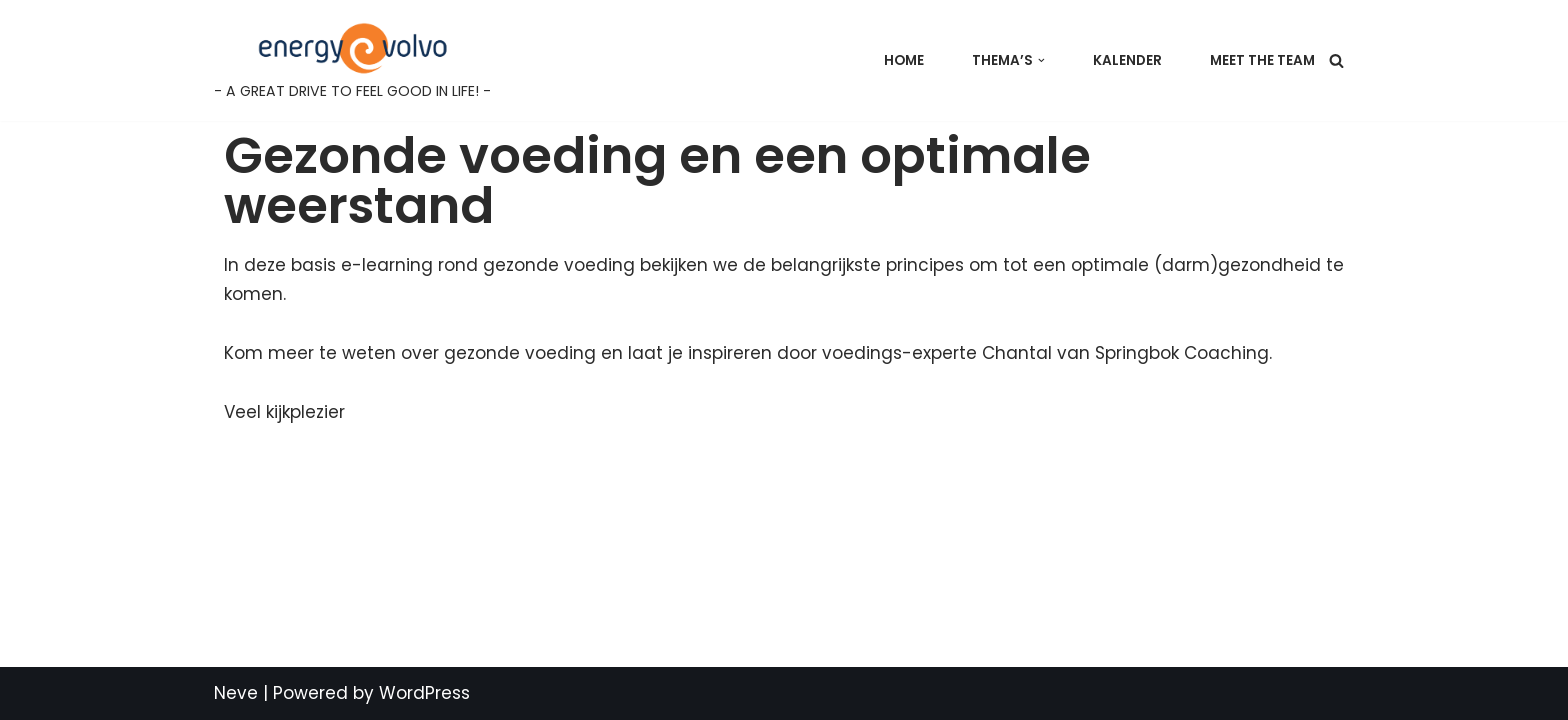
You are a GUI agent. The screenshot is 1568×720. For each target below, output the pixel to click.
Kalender (1127, 60)
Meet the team (1262, 60)
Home (904, 60)
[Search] (1336, 60)
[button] (1041, 60)
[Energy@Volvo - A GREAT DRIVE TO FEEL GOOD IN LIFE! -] (352, 60)
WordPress (424, 693)
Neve (236, 693)
